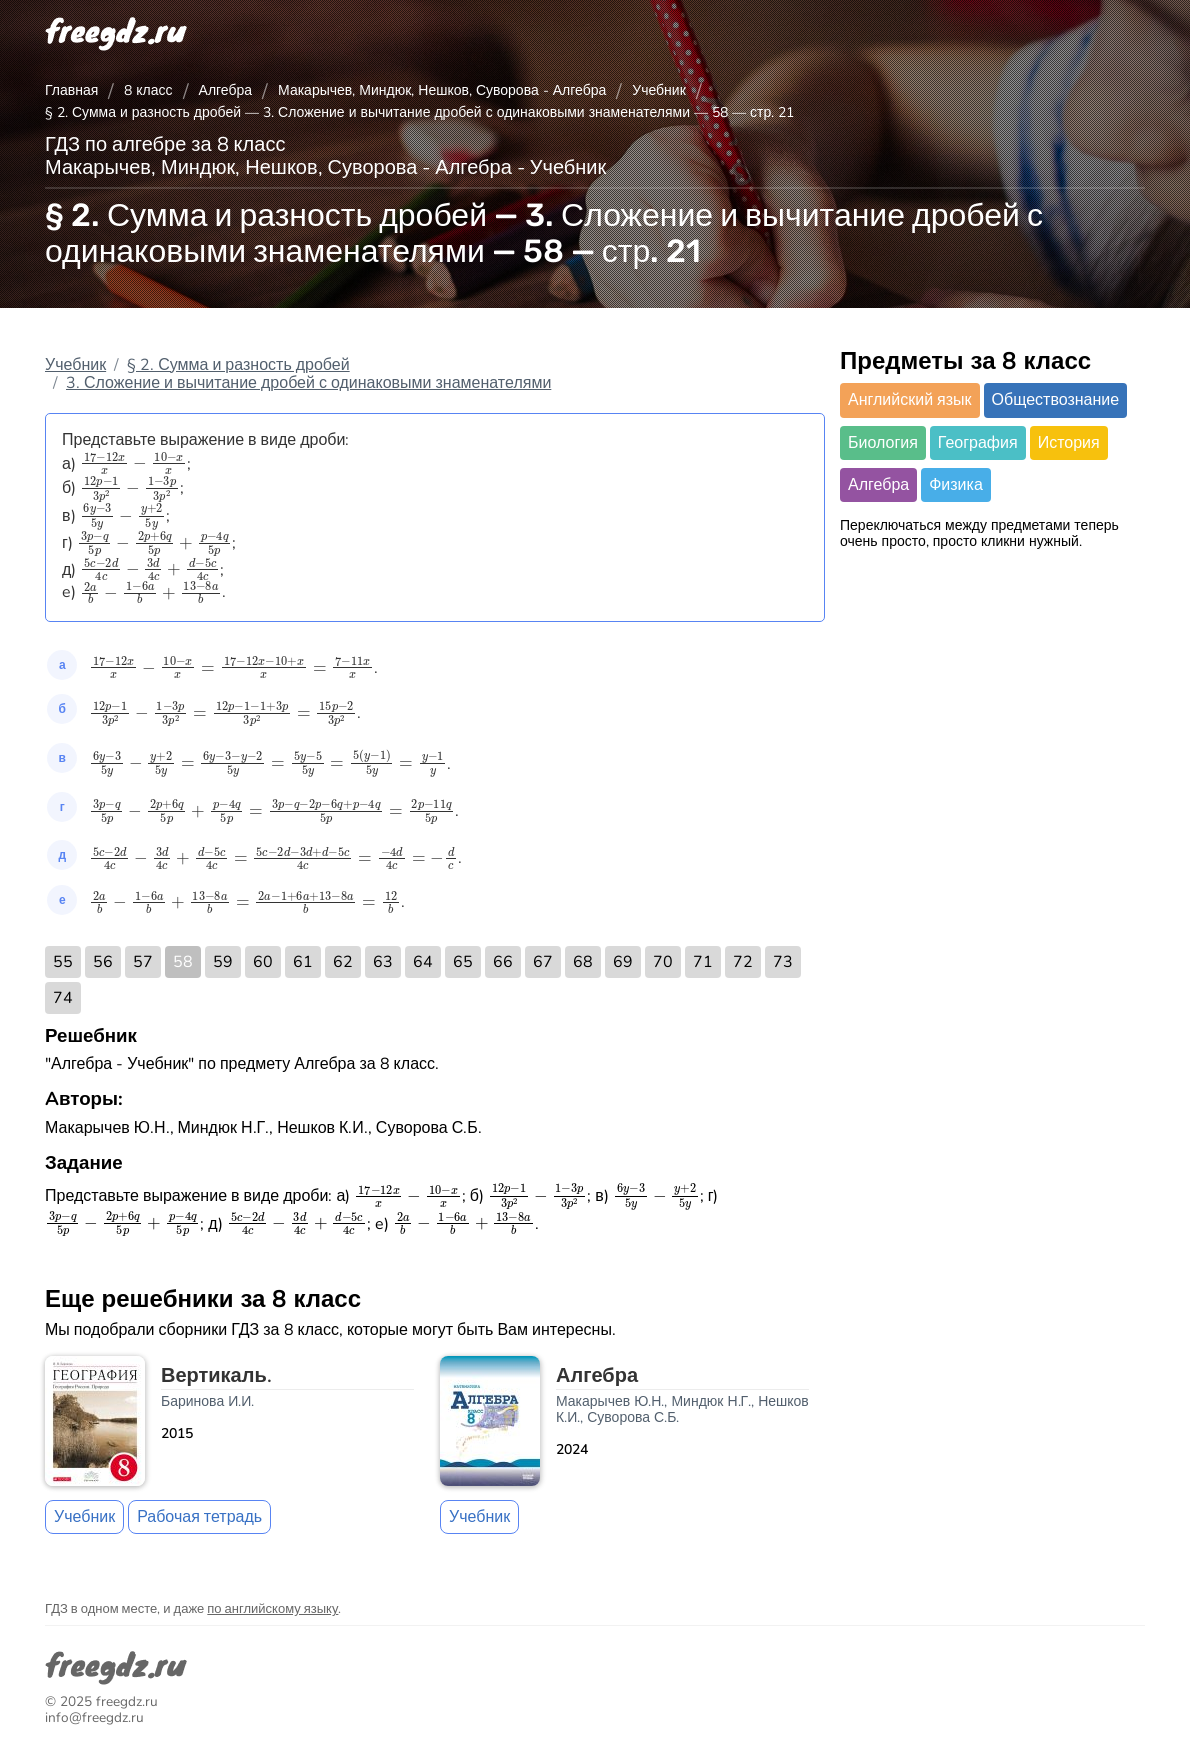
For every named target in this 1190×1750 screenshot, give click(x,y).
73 (783, 962)
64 (423, 962)
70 (663, 962)
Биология (883, 443)
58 (183, 962)
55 (63, 962)
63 (383, 962)
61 (303, 962)
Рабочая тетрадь (199, 1517)
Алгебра (226, 90)
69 (623, 962)
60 (263, 962)
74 (63, 998)
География (978, 443)
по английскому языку (272, 1609)
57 (143, 962)
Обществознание (1056, 400)
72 (743, 962)
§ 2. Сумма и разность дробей (238, 365)
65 (463, 962)
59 (223, 962)
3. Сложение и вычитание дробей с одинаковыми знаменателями (308, 383)
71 (703, 962)
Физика (956, 485)
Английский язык (910, 400)
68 (583, 962)
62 (343, 962)
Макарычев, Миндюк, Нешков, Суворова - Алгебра (442, 90)
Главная (71, 90)
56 (103, 962)
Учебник (659, 90)
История (1069, 443)
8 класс (148, 90)
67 (543, 962)
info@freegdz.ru (94, 1717)
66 (503, 962)
